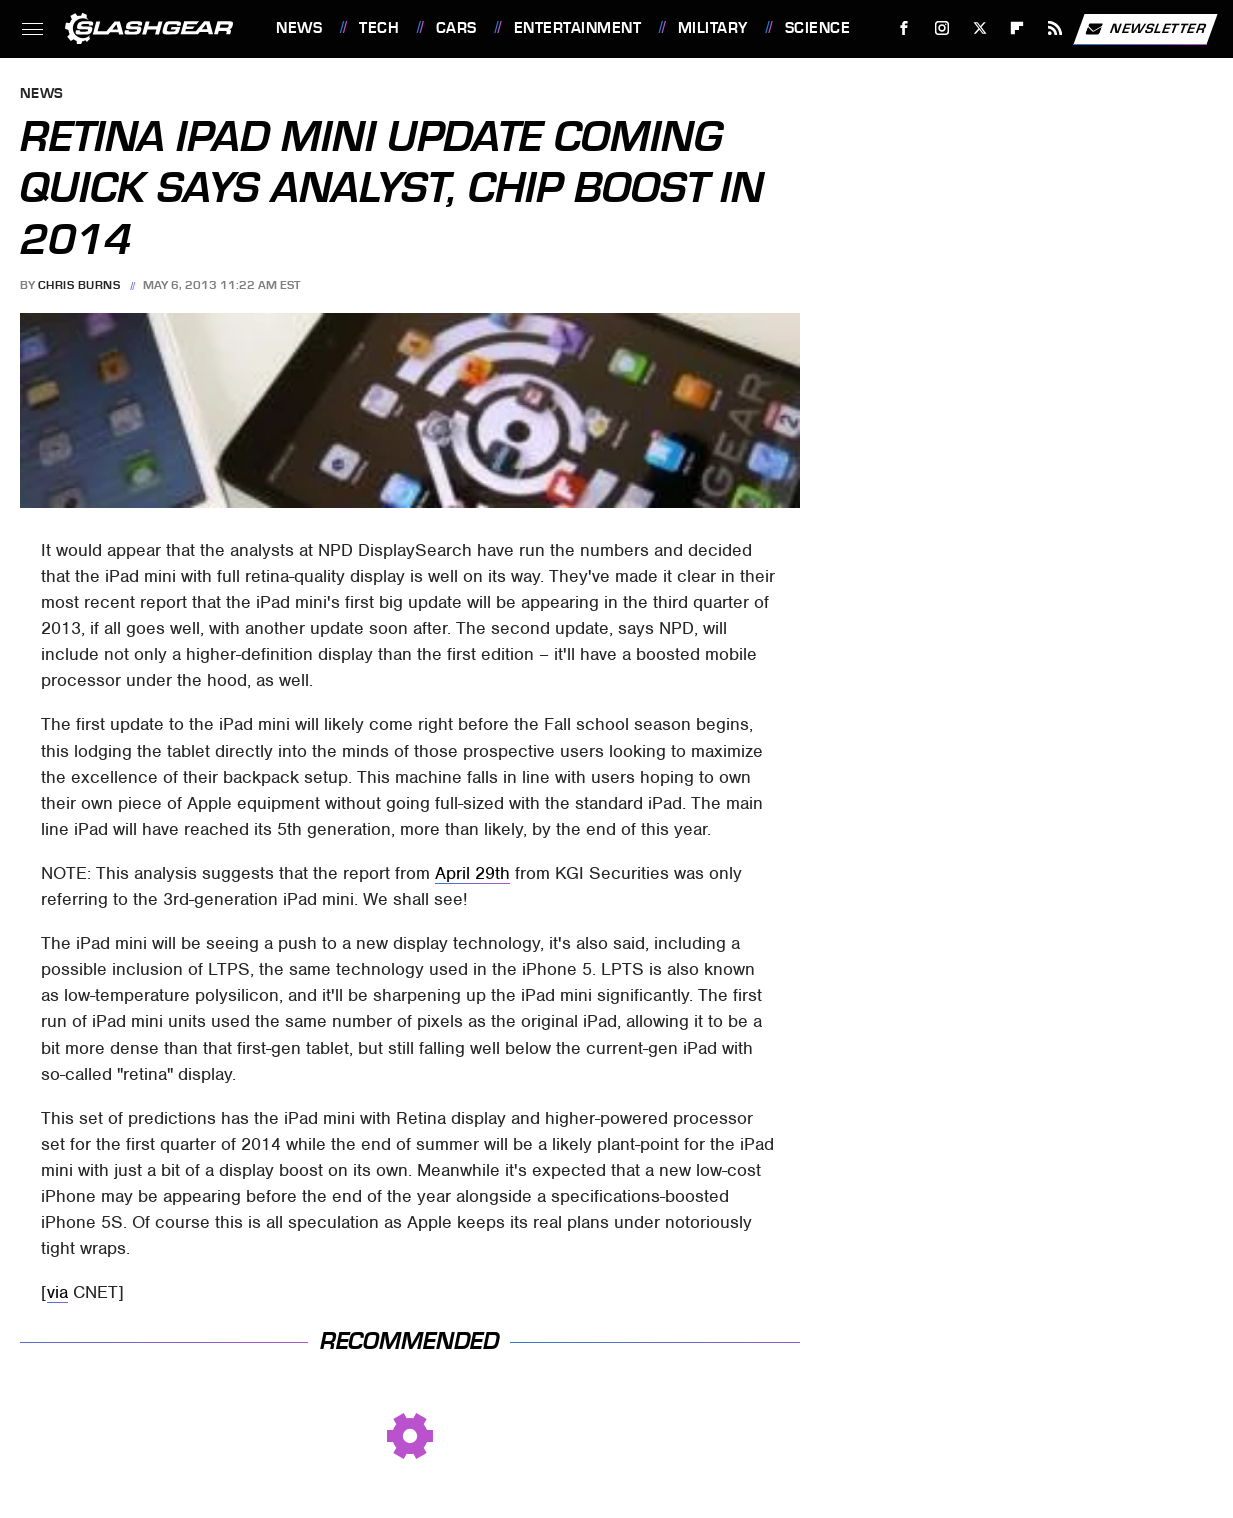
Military (713, 28)
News (299, 28)
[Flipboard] (1017, 28)
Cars (456, 28)
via (57, 1292)
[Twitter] (979, 28)
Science (818, 28)
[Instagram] (942, 28)
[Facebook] (904, 28)
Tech (379, 28)
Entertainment (578, 28)
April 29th (472, 873)
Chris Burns (79, 285)
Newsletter (1145, 29)
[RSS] (1055, 28)
